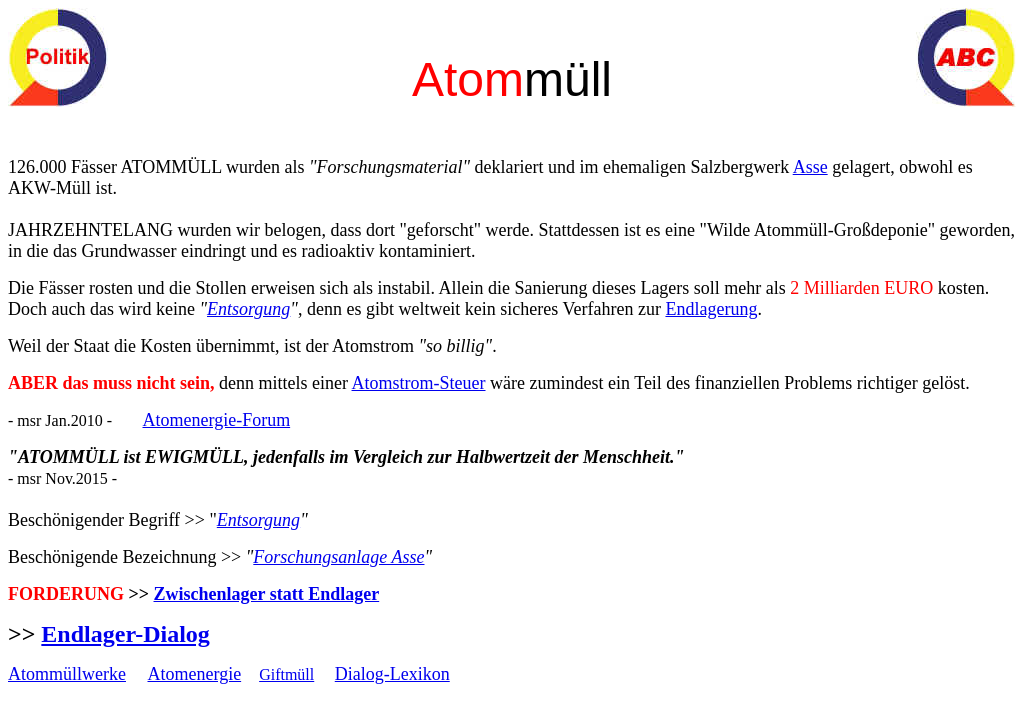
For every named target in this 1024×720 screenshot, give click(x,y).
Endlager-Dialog (125, 634)
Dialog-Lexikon (392, 674)
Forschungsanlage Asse (338, 557)
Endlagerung (711, 309)
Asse (810, 167)
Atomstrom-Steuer (419, 383)
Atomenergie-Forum (217, 420)
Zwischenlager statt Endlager (267, 594)
